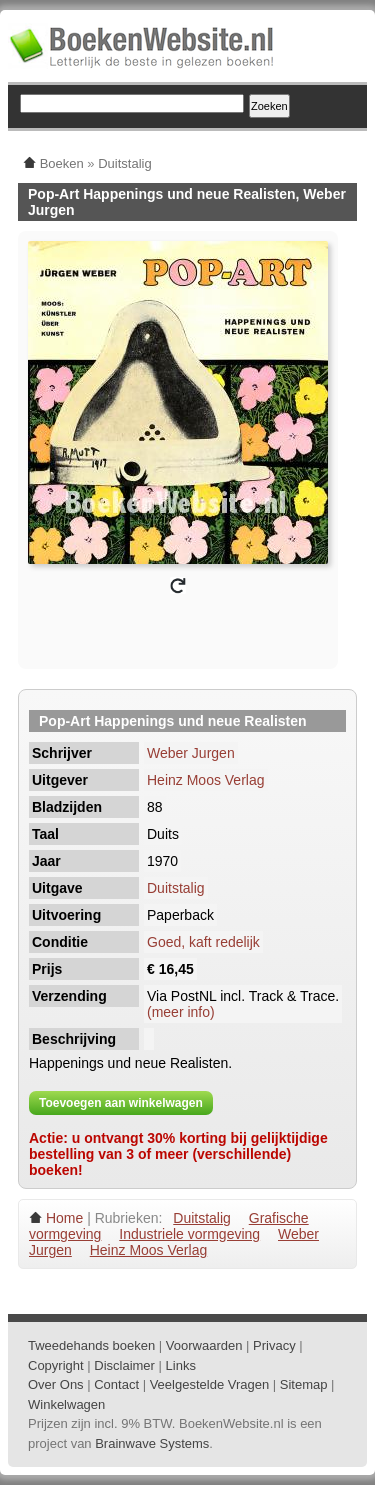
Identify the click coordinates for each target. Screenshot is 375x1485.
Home (64, 1218)
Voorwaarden (204, 1345)
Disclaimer (124, 1365)
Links (181, 1365)
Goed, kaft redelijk (203, 942)
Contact (116, 1384)
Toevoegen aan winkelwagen (121, 1103)
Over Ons (56, 1384)
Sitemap (304, 1384)
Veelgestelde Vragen (210, 1384)
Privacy (274, 1345)
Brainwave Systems (152, 1443)
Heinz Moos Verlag (206, 780)
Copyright (56, 1365)
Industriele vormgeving (189, 1234)
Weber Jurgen (191, 753)
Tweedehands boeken (91, 1345)
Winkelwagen (66, 1404)
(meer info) (181, 1012)
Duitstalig (176, 888)
